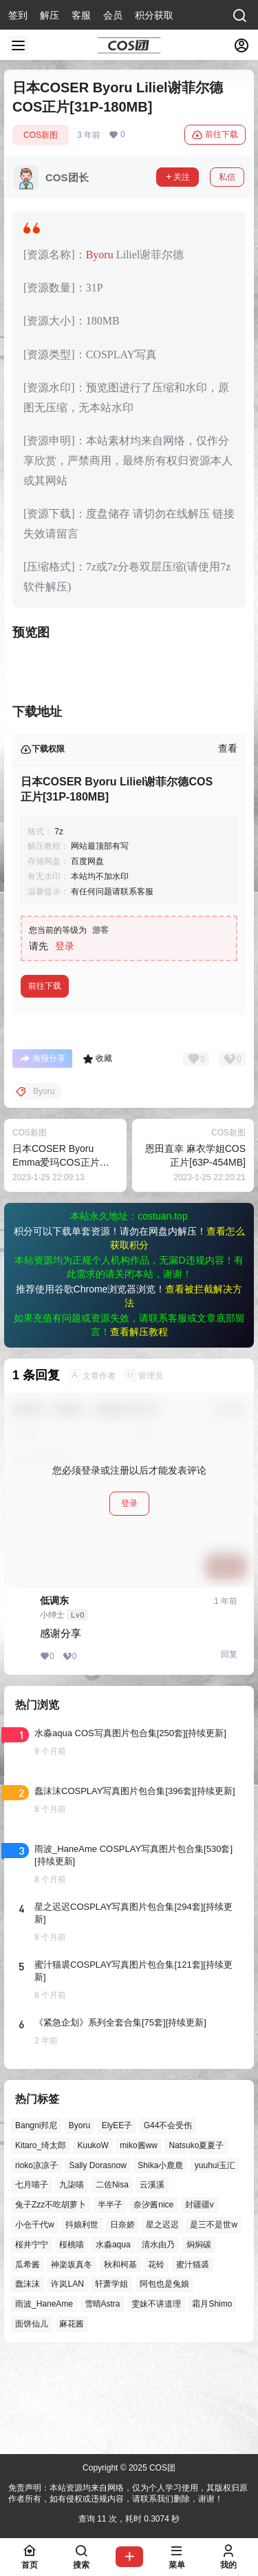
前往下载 (215, 135)
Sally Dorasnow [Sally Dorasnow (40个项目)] (97, 2165)
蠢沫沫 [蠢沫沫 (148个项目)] (27, 2284)
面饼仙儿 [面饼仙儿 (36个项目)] (31, 2324)
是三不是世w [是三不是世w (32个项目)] (213, 2224)
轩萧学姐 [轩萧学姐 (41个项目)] (111, 2284)
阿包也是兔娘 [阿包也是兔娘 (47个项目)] (164, 2284)
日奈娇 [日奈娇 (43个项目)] (122, 2224)
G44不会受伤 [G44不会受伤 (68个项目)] (168, 2125)
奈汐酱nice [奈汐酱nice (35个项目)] (153, 2204)
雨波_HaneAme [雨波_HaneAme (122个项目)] (44, 2304)
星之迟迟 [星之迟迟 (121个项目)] (162, 2224)
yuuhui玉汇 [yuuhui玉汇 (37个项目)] (215, 2165)
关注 (177, 177)
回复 (229, 1654)
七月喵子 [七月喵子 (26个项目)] (31, 2184)
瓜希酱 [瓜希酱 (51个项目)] (27, 2264)
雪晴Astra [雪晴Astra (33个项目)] (102, 2304)
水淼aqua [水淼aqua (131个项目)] (113, 2244)
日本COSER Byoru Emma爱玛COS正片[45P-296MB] (56, 1162)
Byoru (100, 254)
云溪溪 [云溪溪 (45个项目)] (152, 2184)
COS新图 (40, 135)
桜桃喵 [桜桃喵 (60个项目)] (71, 2244)
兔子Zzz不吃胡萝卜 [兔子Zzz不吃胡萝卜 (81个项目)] (50, 2204)
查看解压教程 (139, 1331)
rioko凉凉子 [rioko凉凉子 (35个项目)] (36, 2165)
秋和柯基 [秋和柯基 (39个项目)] (120, 2264)
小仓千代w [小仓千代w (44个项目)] (34, 2224)
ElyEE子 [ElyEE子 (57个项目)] (117, 2125)
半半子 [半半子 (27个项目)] (110, 2204)
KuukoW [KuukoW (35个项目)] (92, 2145)
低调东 (54, 1600)
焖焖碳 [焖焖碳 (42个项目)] (198, 2244)
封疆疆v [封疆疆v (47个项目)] (199, 2204)
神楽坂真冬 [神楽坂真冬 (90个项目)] (71, 2264)
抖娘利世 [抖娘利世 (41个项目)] (81, 2224)
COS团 (161, 2468)
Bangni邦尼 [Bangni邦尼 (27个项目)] (36, 2125)
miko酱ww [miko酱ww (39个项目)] (139, 2145)
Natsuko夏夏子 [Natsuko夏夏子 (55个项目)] (196, 2145)
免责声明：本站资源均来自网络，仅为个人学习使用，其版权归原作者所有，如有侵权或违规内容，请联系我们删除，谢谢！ (128, 2493)
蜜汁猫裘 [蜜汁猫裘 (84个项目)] (192, 2264)
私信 (227, 177)
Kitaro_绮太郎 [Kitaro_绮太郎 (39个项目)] (40, 2145)
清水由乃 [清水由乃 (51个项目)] (158, 2244)
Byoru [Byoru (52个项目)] (79, 2125)
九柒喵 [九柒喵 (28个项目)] (71, 2184)
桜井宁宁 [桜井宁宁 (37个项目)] (31, 2244)
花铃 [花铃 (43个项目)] (156, 2264)
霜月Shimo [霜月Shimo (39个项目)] (212, 2304)
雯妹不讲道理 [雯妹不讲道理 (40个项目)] (156, 2304)
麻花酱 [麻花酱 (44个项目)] (71, 2324)
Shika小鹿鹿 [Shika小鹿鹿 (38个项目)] (160, 2165)
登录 (64, 945)
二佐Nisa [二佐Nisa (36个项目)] (112, 2184)
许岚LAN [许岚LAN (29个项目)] (67, 2284)
